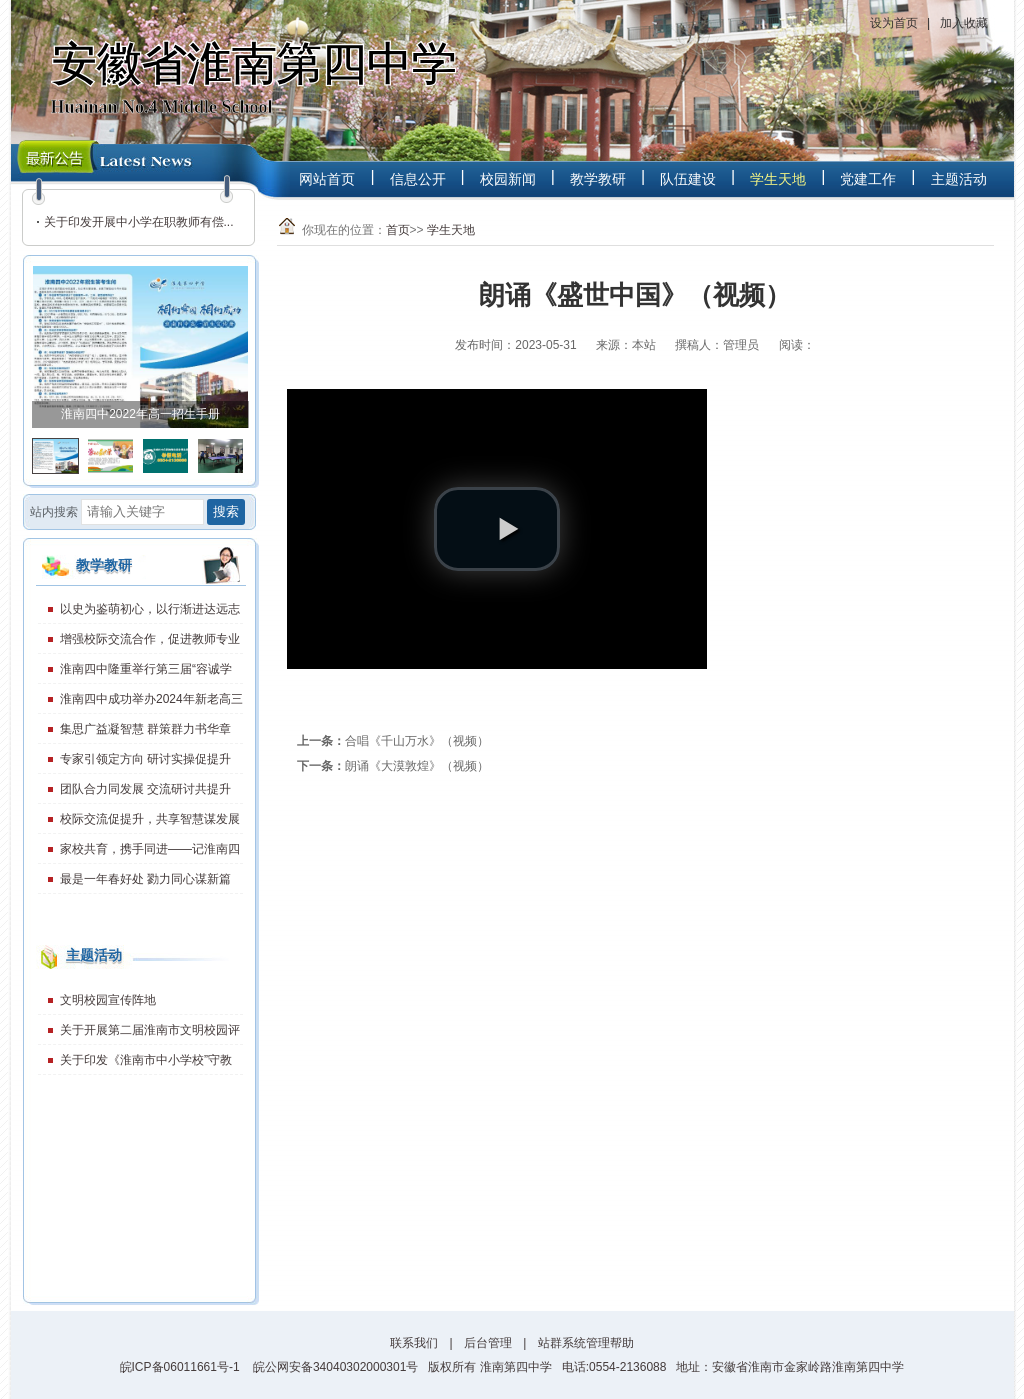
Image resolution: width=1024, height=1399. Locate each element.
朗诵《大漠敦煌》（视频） (417, 766)
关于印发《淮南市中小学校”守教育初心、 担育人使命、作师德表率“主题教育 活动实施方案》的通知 (137, 1064)
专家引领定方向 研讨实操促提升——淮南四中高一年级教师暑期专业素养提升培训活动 (140, 763)
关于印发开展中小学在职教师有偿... (139, 222)
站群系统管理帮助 (586, 1343)
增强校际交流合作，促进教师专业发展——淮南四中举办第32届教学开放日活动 (139, 643)
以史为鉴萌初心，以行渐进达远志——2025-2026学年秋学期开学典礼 (139, 613)
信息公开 (418, 179)
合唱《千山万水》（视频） (417, 741)
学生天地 (778, 179)
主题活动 (959, 179)
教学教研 (598, 179)
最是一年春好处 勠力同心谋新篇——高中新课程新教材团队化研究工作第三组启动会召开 (140, 883)
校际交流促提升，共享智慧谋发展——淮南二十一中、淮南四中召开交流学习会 (140, 823)
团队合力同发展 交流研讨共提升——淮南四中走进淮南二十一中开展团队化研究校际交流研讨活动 (140, 793)
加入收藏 (964, 23)
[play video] (497, 529)
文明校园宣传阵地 (108, 1000)
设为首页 (894, 23)
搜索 (226, 511)
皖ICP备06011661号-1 (180, 1367)
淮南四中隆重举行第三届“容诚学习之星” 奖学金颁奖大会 (135, 673)
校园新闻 (508, 179)
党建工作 (868, 179)
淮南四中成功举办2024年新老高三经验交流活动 (140, 703)
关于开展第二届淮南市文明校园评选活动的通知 (139, 1034)
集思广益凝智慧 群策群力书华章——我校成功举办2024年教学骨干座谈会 (135, 733)
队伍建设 (688, 179)
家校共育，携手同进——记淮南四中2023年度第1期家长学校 (139, 853)
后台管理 (488, 1343)
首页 (398, 230)
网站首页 (327, 179)
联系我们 (414, 1343)
